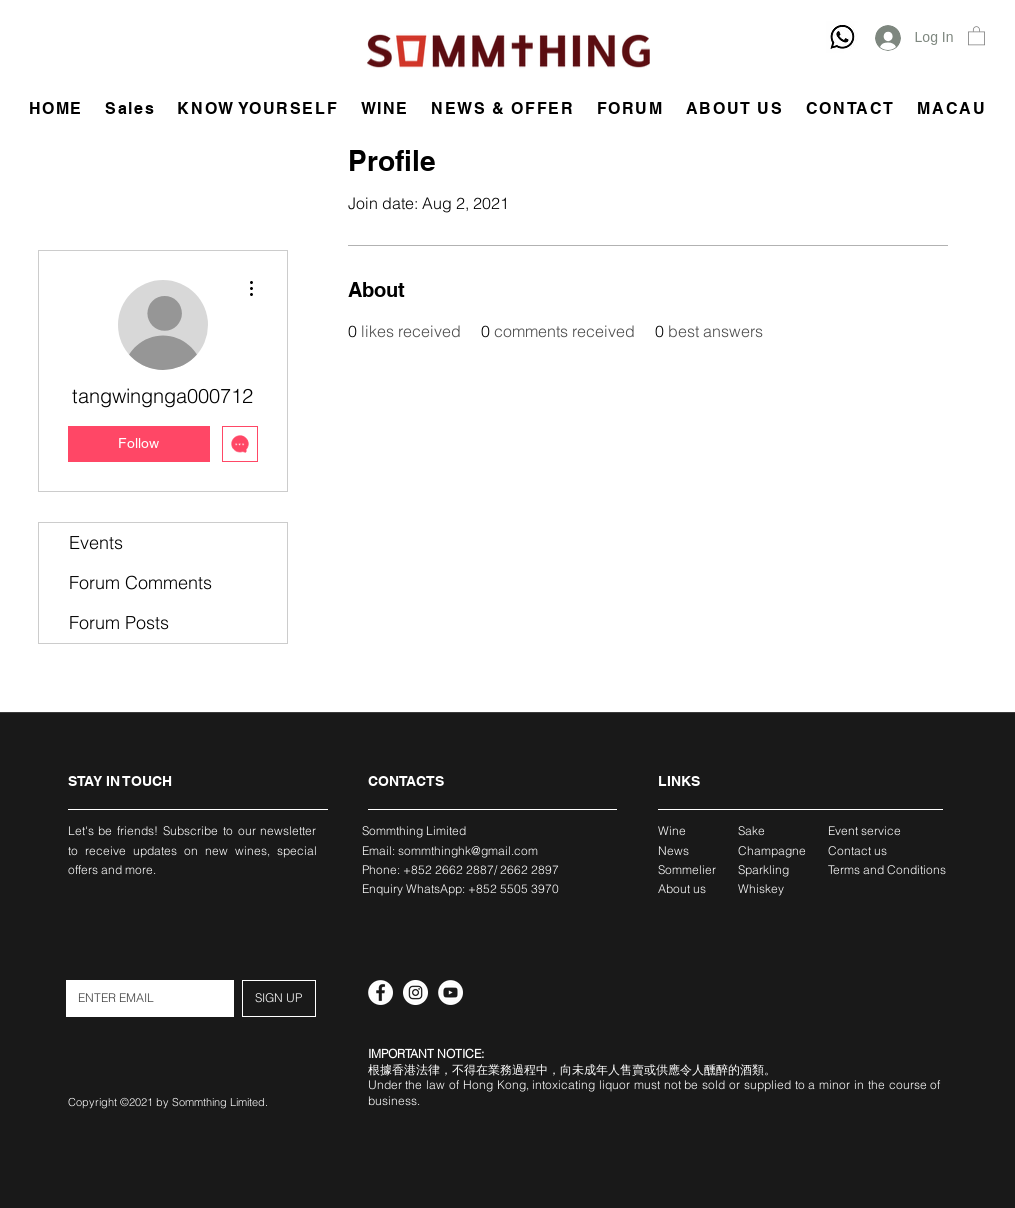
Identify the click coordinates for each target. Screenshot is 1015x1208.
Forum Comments (140, 582)
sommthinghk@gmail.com (468, 850)
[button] (976, 35)
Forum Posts (119, 622)
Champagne (772, 850)
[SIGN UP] (279, 998)
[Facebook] (380, 992)
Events (96, 542)
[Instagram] (415, 992)
